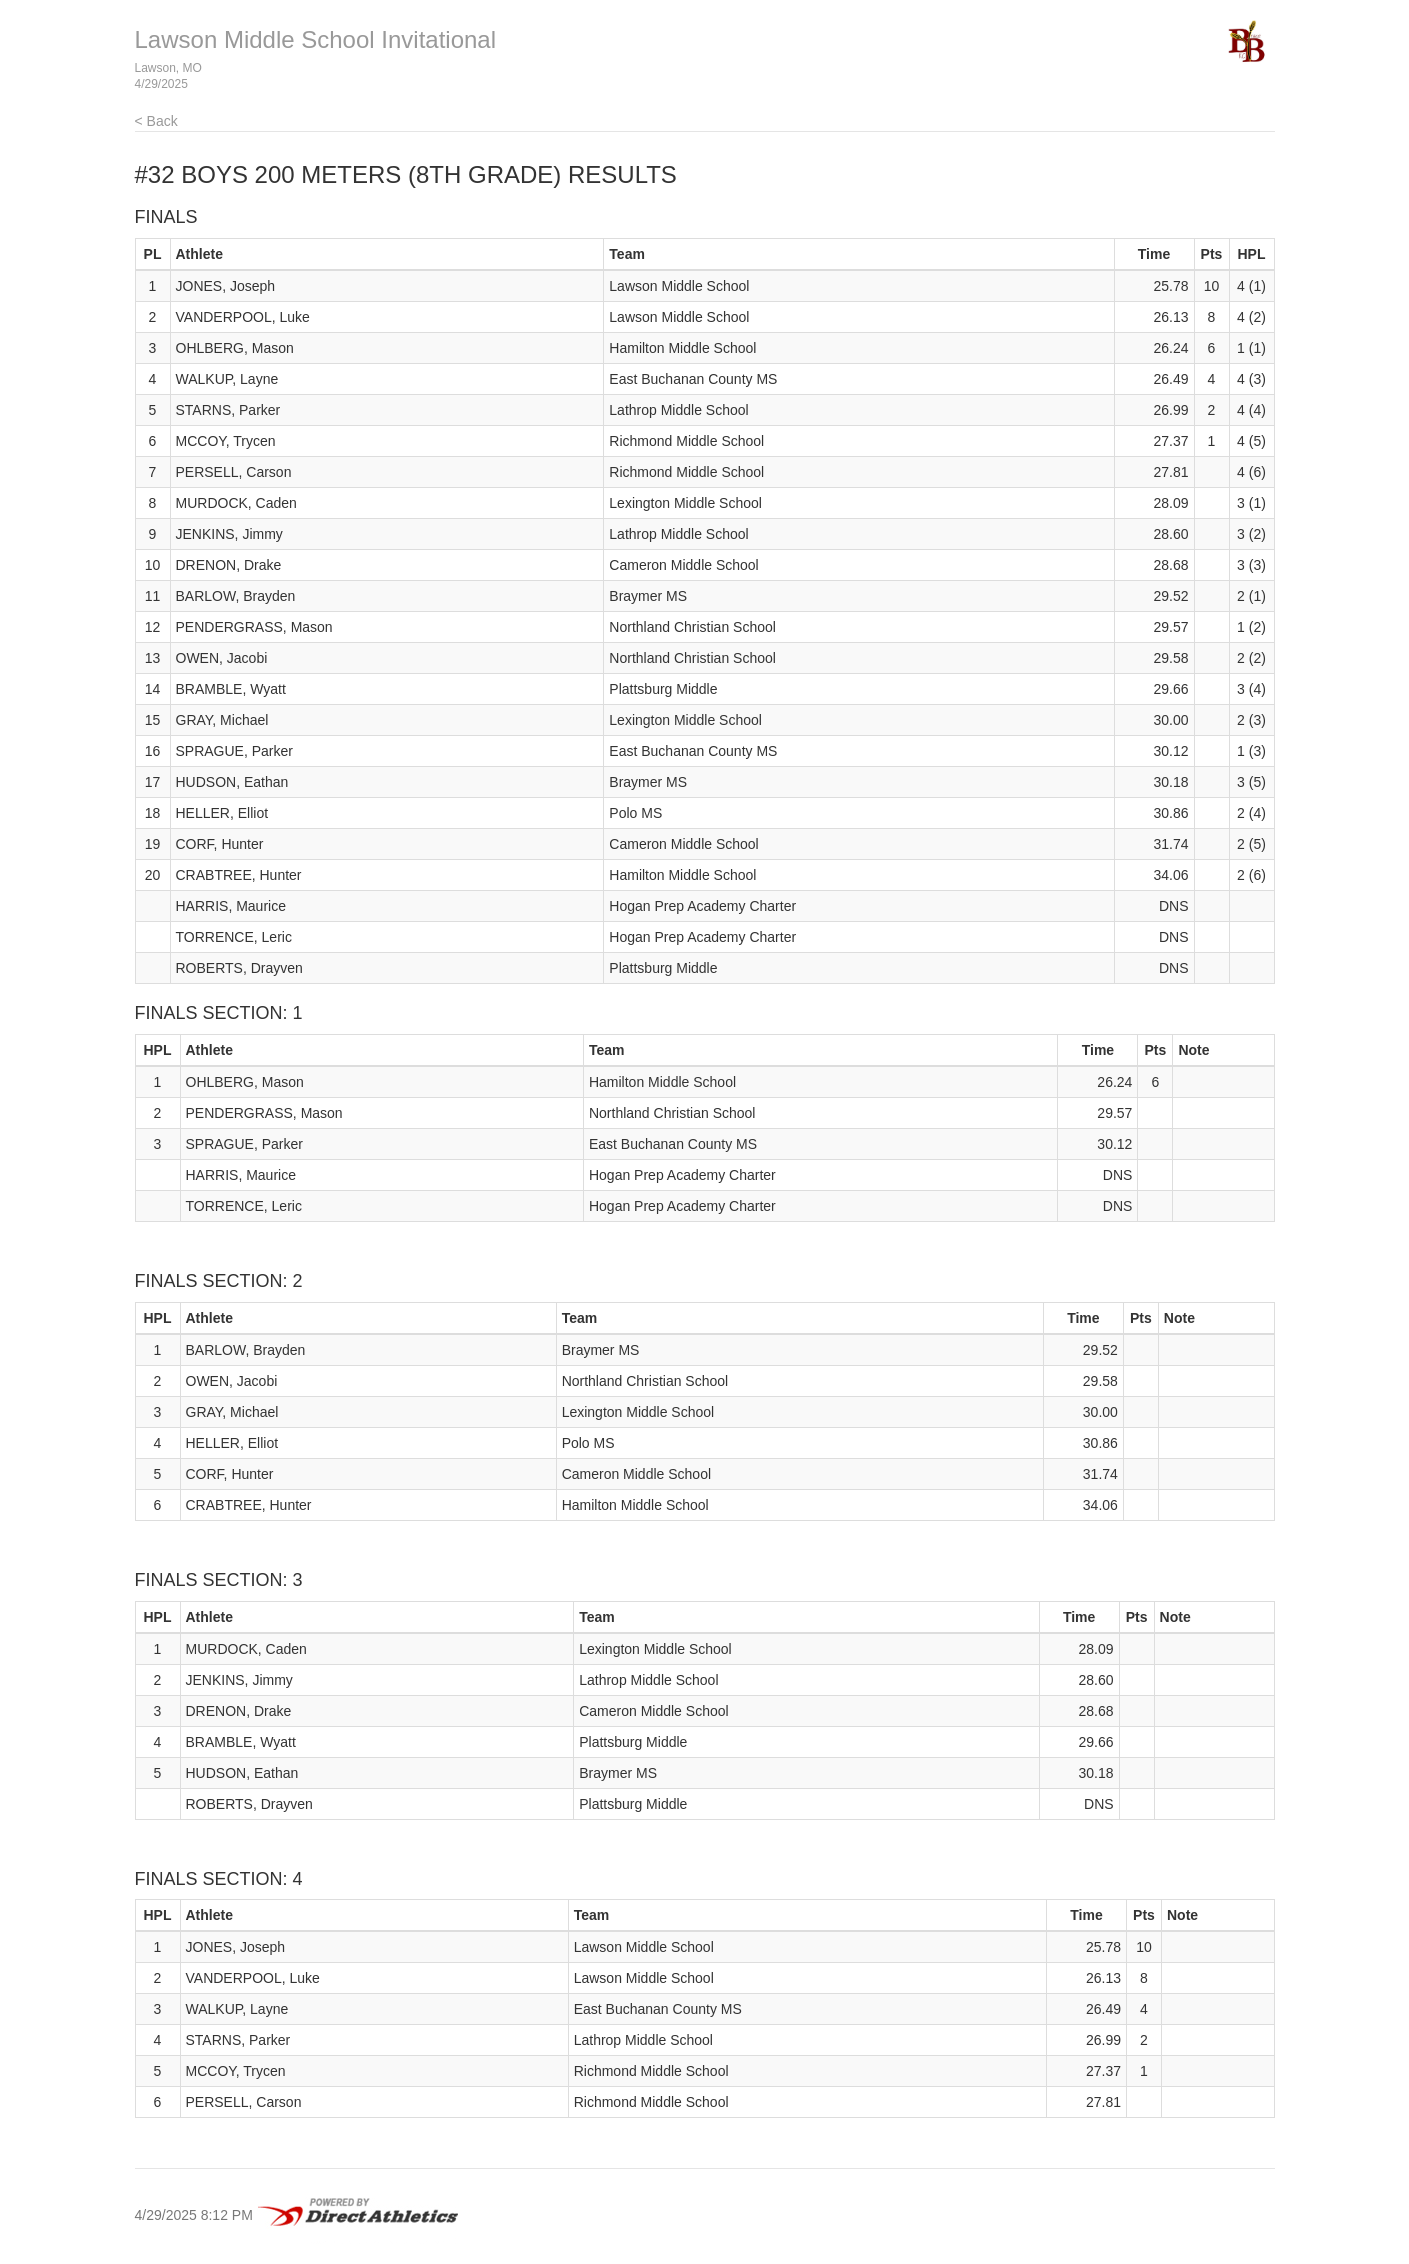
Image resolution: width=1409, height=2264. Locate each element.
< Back (156, 121)
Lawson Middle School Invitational (316, 39)
